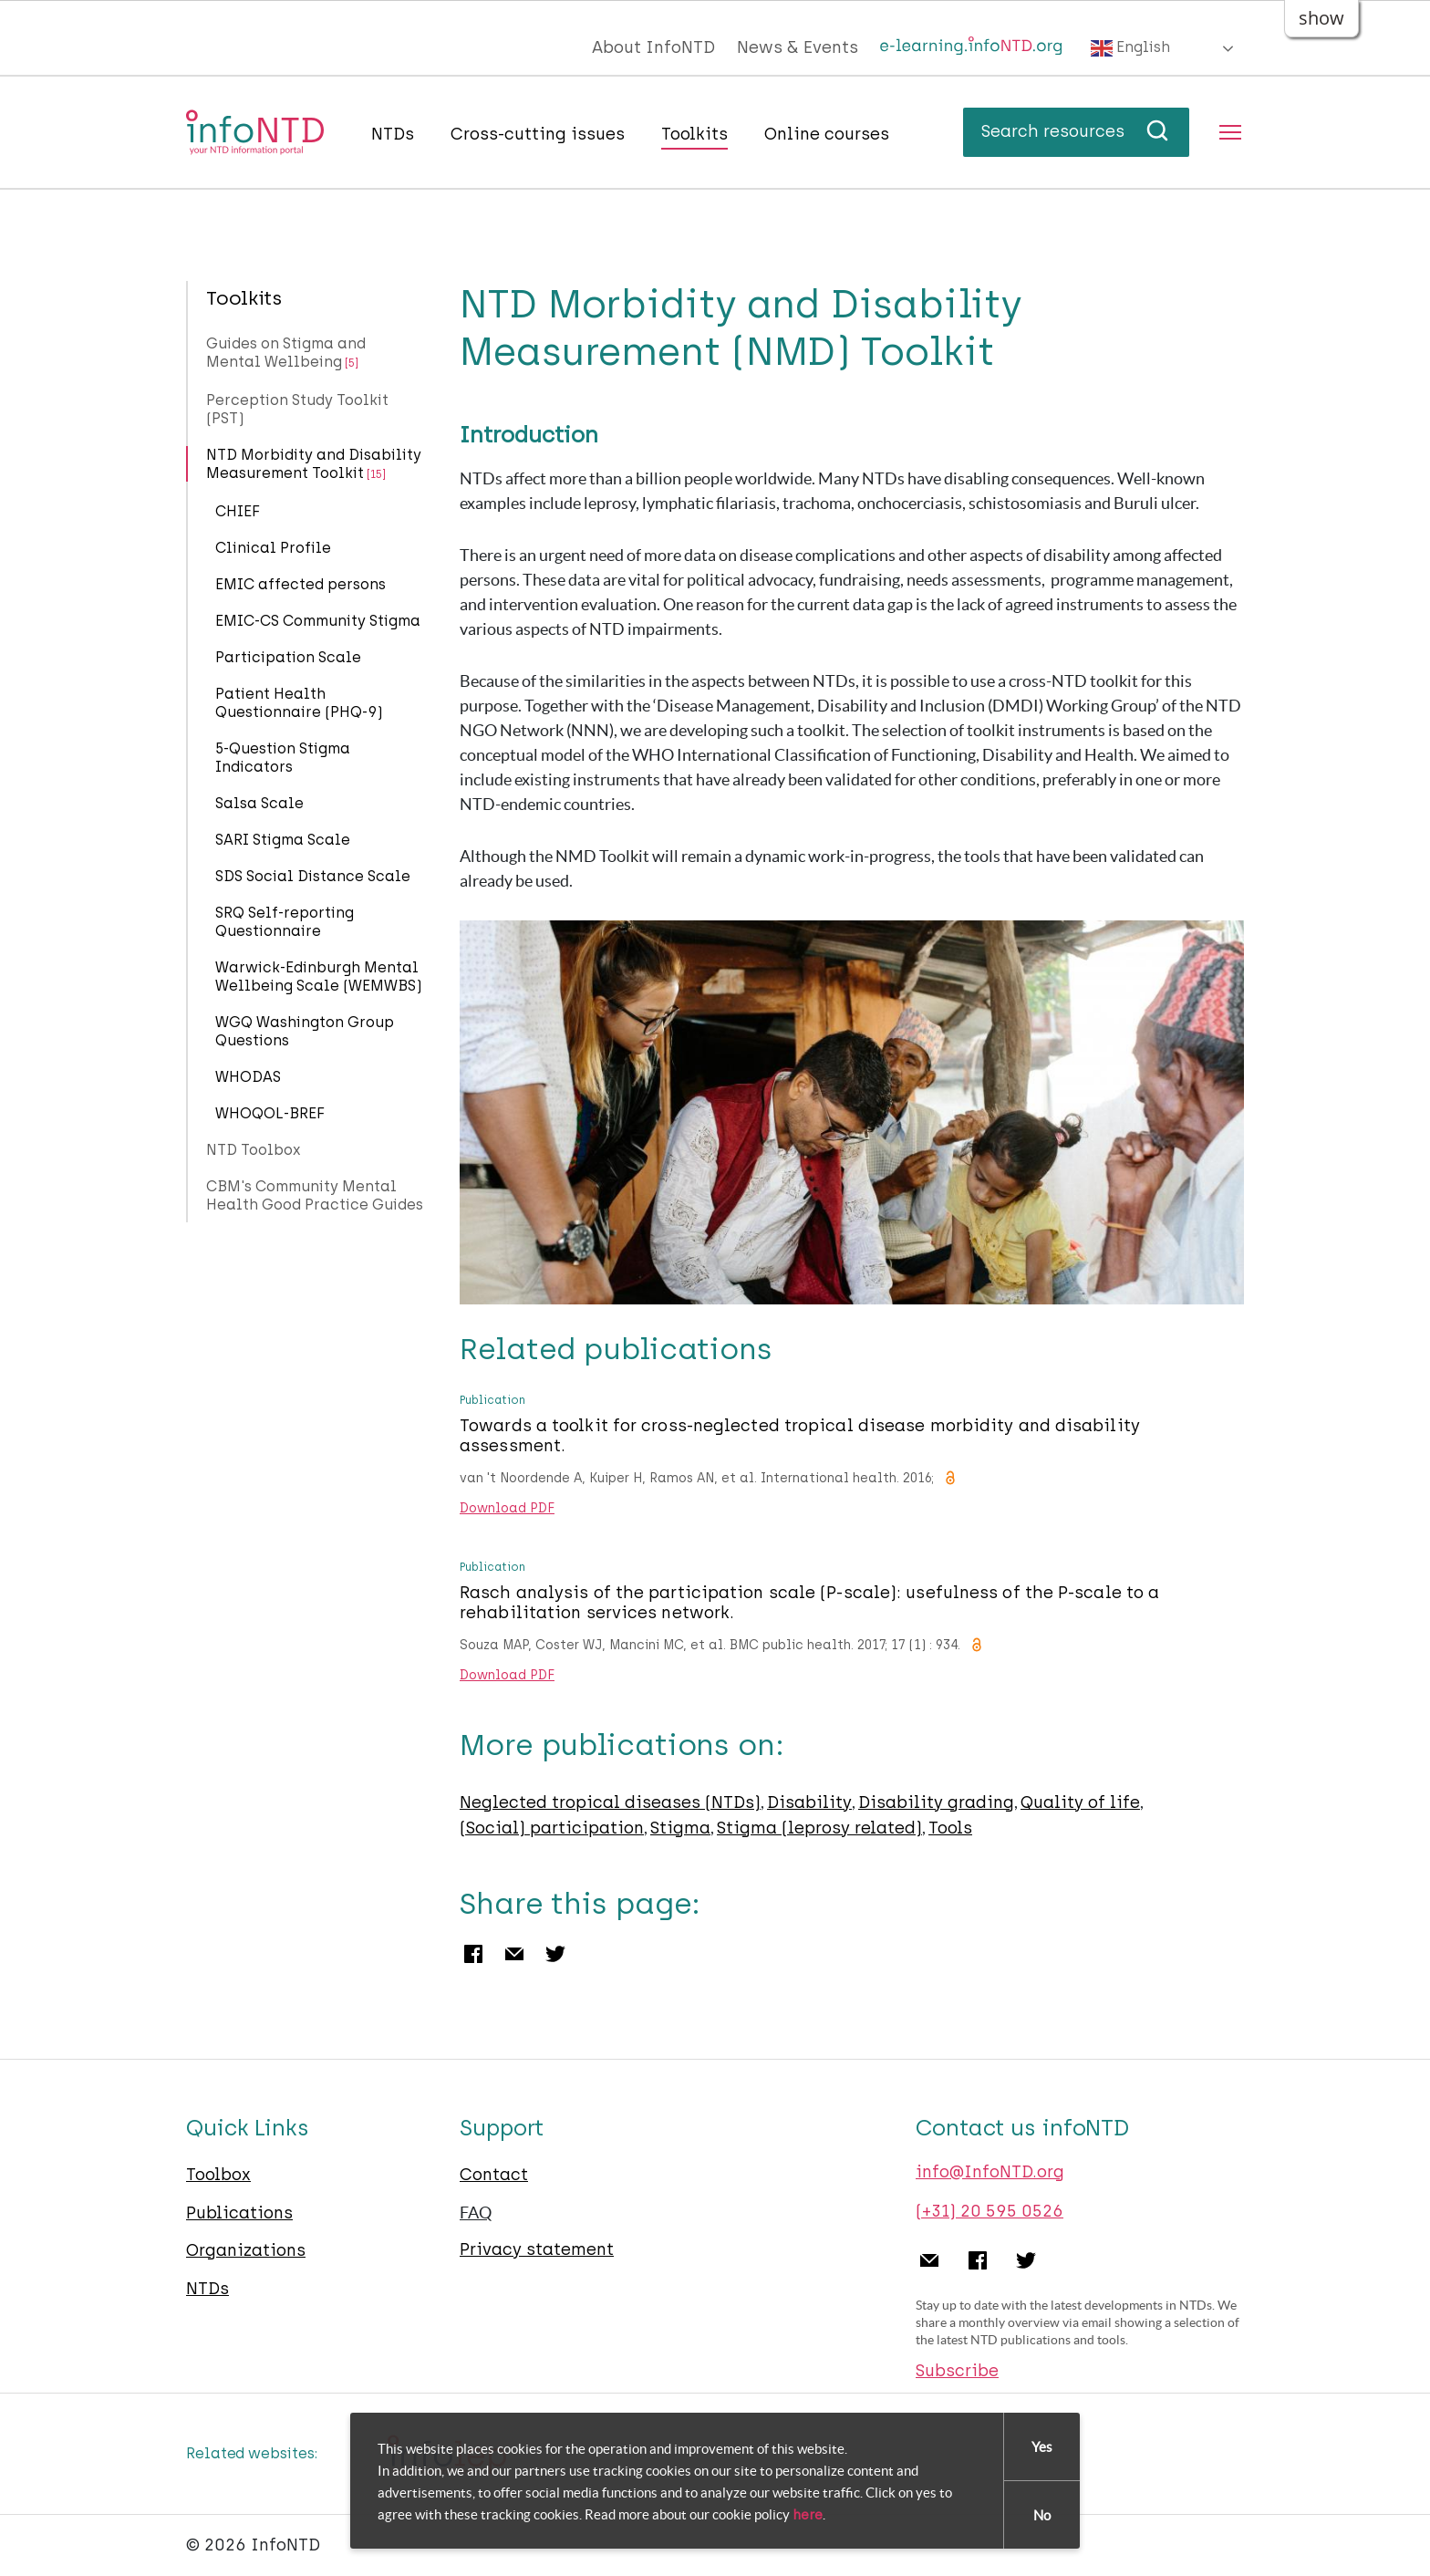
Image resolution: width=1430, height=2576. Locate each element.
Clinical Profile (273, 547)
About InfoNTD (653, 47)
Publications (239, 2213)
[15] (376, 474)
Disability (809, 1802)
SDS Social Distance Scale (312, 876)
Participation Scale (288, 657)
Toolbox (218, 2175)
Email (514, 1954)
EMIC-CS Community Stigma (317, 620)
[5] (351, 363)
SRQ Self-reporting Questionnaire (284, 922)
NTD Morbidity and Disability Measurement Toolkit (313, 464)
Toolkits (694, 134)
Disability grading (936, 1802)
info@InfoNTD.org (990, 2172)
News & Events (797, 47)
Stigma (680, 1828)
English (1130, 48)
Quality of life (1080, 1802)
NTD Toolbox (253, 1149)
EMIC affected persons (300, 584)
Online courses (826, 134)
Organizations (246, 2250)
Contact (494, 2175)
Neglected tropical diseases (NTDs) (610, 1802)
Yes (1041, 2447)
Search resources (1076, 131)
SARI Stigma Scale (282, 839)
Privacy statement (537, 2249)
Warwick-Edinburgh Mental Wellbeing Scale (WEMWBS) (318, 976)
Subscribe (957, 2371)
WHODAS (248, 1076)
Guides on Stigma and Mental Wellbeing (286, 352)
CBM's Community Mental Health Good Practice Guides (314, 1195)
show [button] (1321, 17)
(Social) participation (552, 1828)
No (1042, 2515)
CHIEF (237, 511)
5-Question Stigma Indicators (282, 757)
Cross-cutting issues (538, 134)
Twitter (555, 1954)
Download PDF (507, 1508)
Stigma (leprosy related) (819, 1828)
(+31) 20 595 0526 (989, 2211)
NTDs (392, 134)
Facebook (473, 1954)
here (808, 2516)
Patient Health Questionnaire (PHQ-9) (299, 703)
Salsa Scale (259, 803)
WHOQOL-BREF (270, 1113)
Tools (950, 1828)
